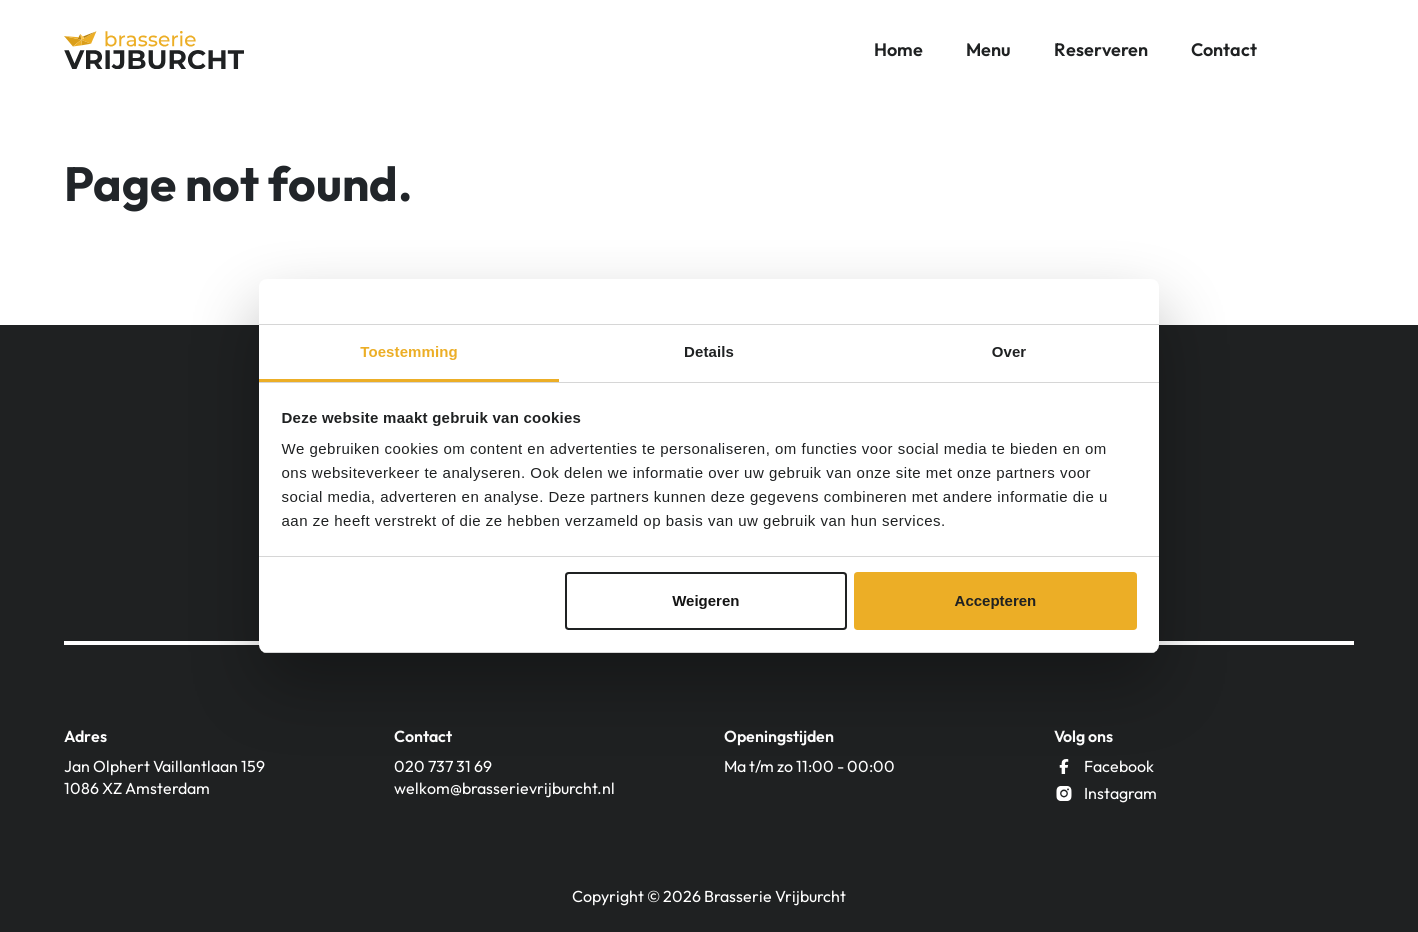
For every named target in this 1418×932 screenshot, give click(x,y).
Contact (1224, 49)
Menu (988, 49)
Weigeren (705, 600)
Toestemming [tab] (409, 351)
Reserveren (1101, 49)
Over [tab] (1009, 351)
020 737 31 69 (443, 766)
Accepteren (996, 600)
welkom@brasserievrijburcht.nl (504, 788)
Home (898, 49)
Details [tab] (709, 351)
